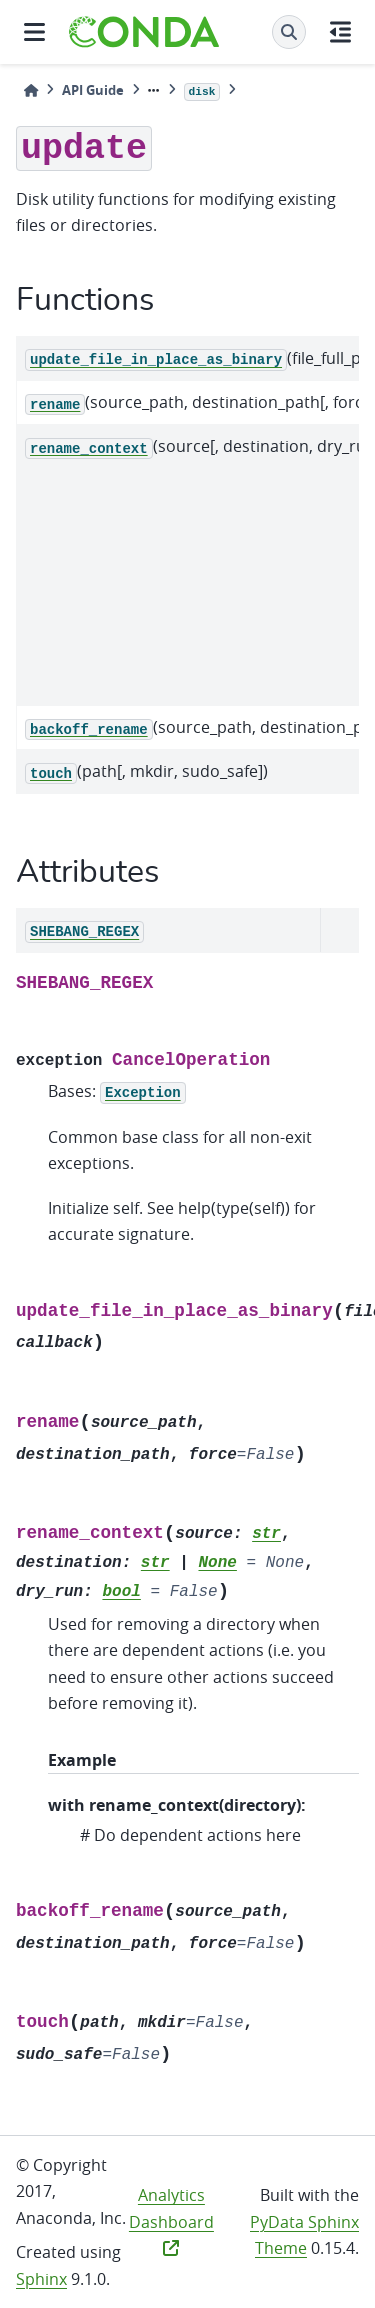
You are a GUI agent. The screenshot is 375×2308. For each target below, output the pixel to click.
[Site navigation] (34, 32)
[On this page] (340, 32)
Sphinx (41, 2279)
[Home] (31, 90)
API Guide (93, 90)
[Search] (289, 32)
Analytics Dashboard (171, 2220)
